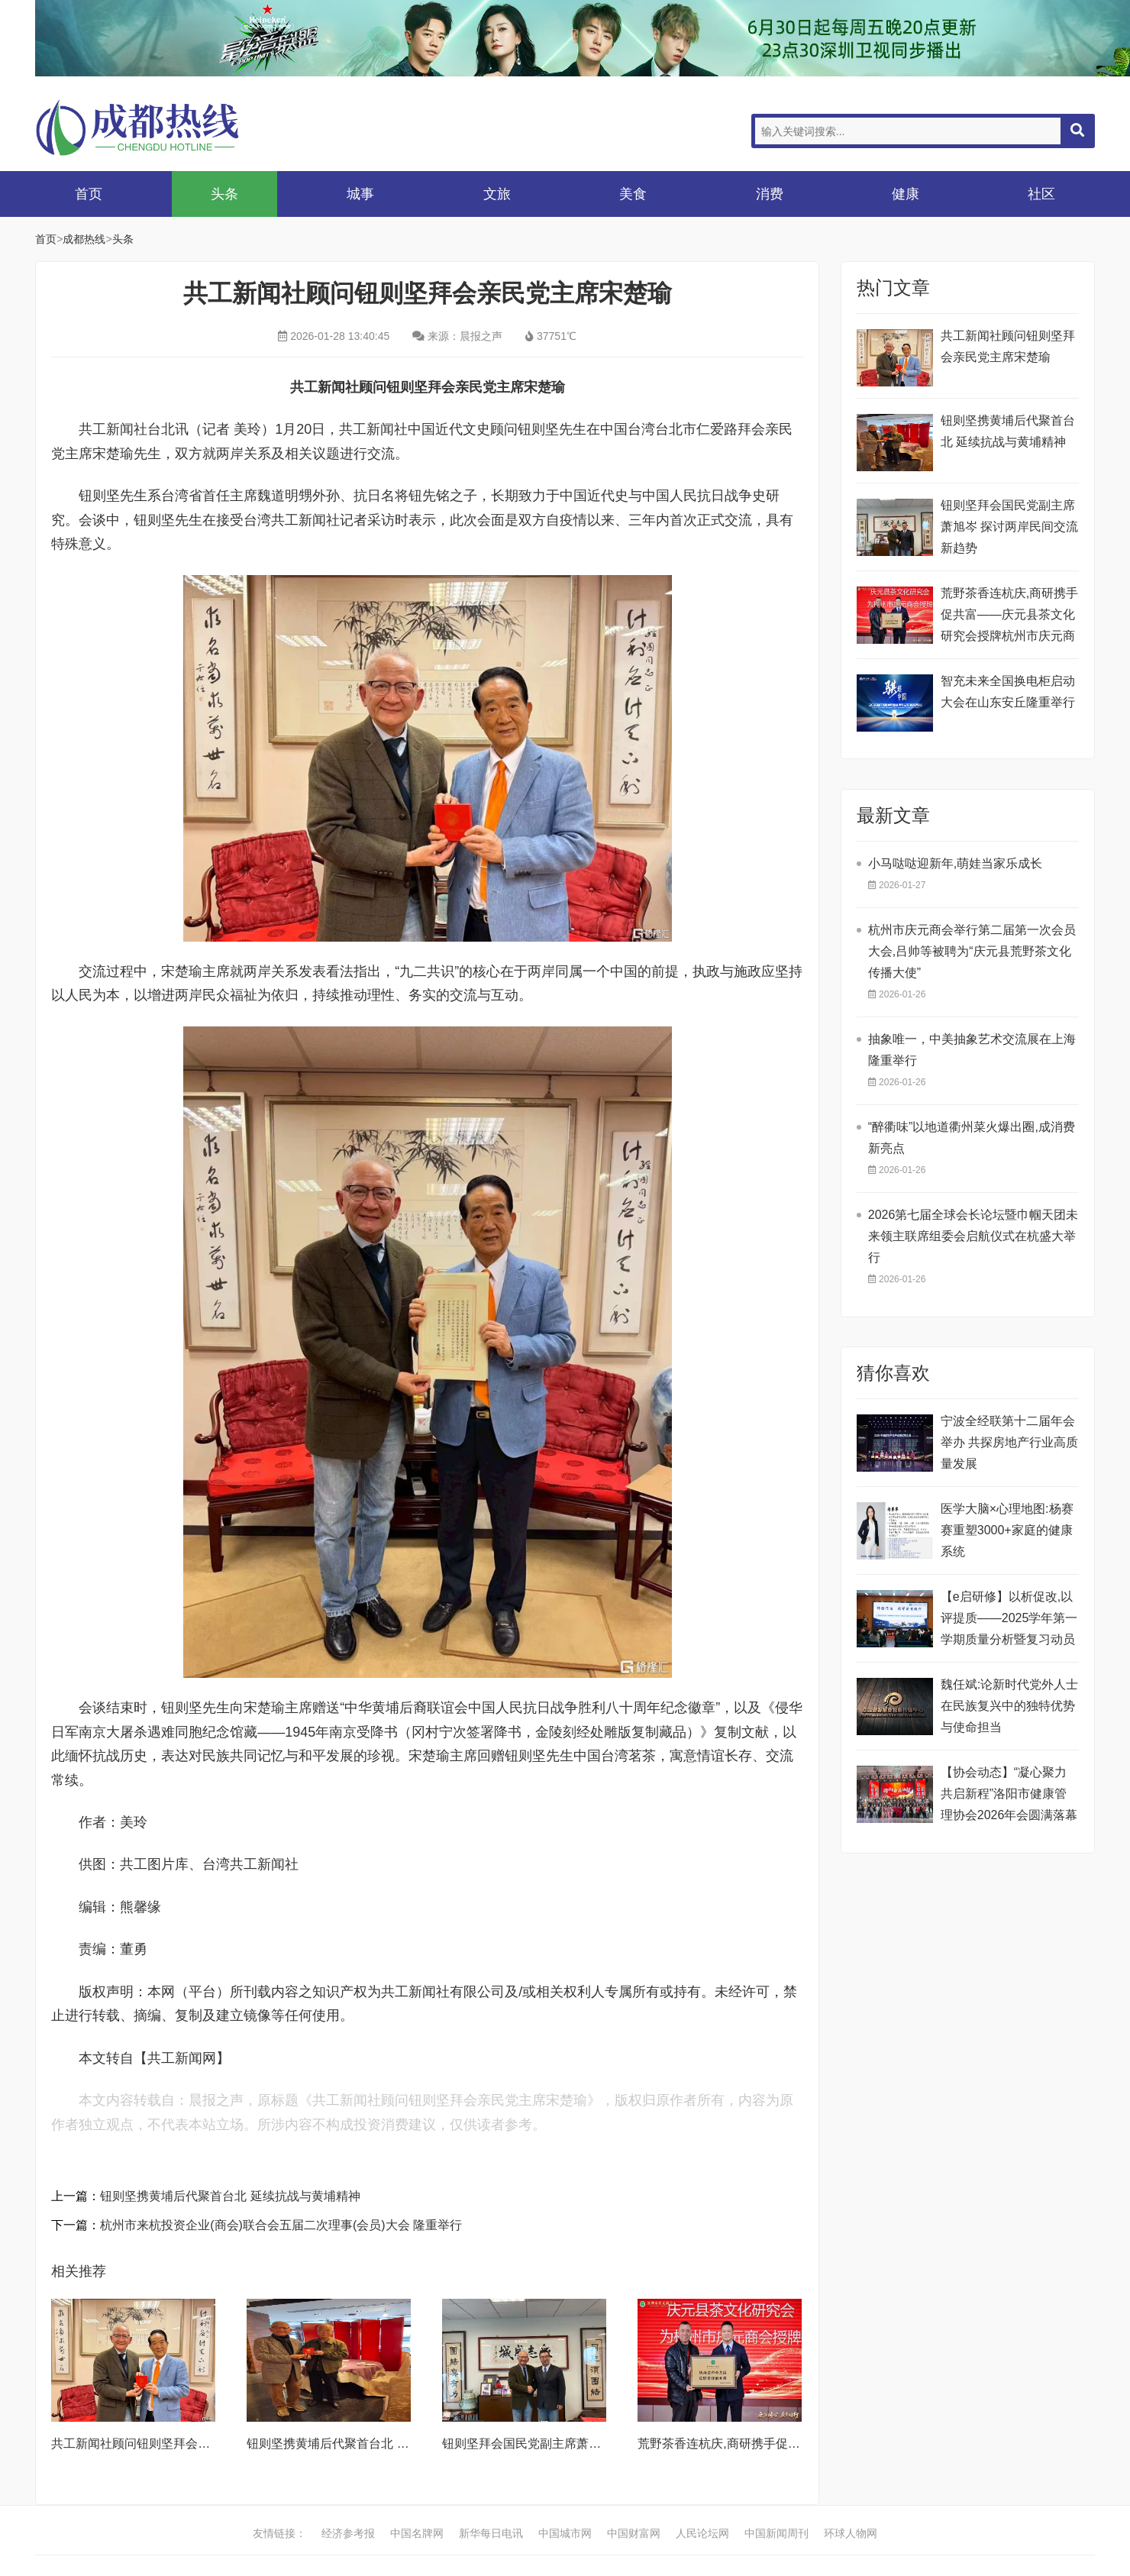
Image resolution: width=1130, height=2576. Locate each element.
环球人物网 (850, 2533)
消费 (769, 194)
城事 (360, 194)
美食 (633, 194)
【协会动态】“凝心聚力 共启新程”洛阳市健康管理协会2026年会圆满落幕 (1009, 1793)
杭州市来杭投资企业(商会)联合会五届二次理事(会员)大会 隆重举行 (281, 2225)
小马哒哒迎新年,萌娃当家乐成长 (955, 863)
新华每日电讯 (491, 2533)
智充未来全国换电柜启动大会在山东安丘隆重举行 (1008, 691)
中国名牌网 (417, 2533)
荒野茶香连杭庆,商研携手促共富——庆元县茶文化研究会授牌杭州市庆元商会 (1009, 617)
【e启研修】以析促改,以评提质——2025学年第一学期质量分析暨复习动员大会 (1009, 1620)
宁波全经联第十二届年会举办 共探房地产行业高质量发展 (1009, 1442)
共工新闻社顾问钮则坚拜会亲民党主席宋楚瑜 (173, 2443)
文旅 (497, 194)
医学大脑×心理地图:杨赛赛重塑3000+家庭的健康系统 (1007, 1530)
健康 (905, 194)
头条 (224, 194)
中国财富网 (633, 2533)
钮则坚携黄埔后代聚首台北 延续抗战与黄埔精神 (230, 2196)
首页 (88, 194)
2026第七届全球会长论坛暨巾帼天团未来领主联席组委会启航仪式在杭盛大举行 (973, 1236)
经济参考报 (348, 2533)
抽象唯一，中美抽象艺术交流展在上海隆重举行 (972, 1050)
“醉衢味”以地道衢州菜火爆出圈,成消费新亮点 (971, 1137)
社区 (1041, 194)
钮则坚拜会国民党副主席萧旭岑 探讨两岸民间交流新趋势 (596, 2443)
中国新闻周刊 (776, 2533)
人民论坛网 (702, 2533)
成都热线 (157, 127)
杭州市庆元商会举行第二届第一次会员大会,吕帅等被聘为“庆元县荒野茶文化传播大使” (972, 951)
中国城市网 (565, 2533)
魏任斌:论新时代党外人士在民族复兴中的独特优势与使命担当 (1009, 1706)
